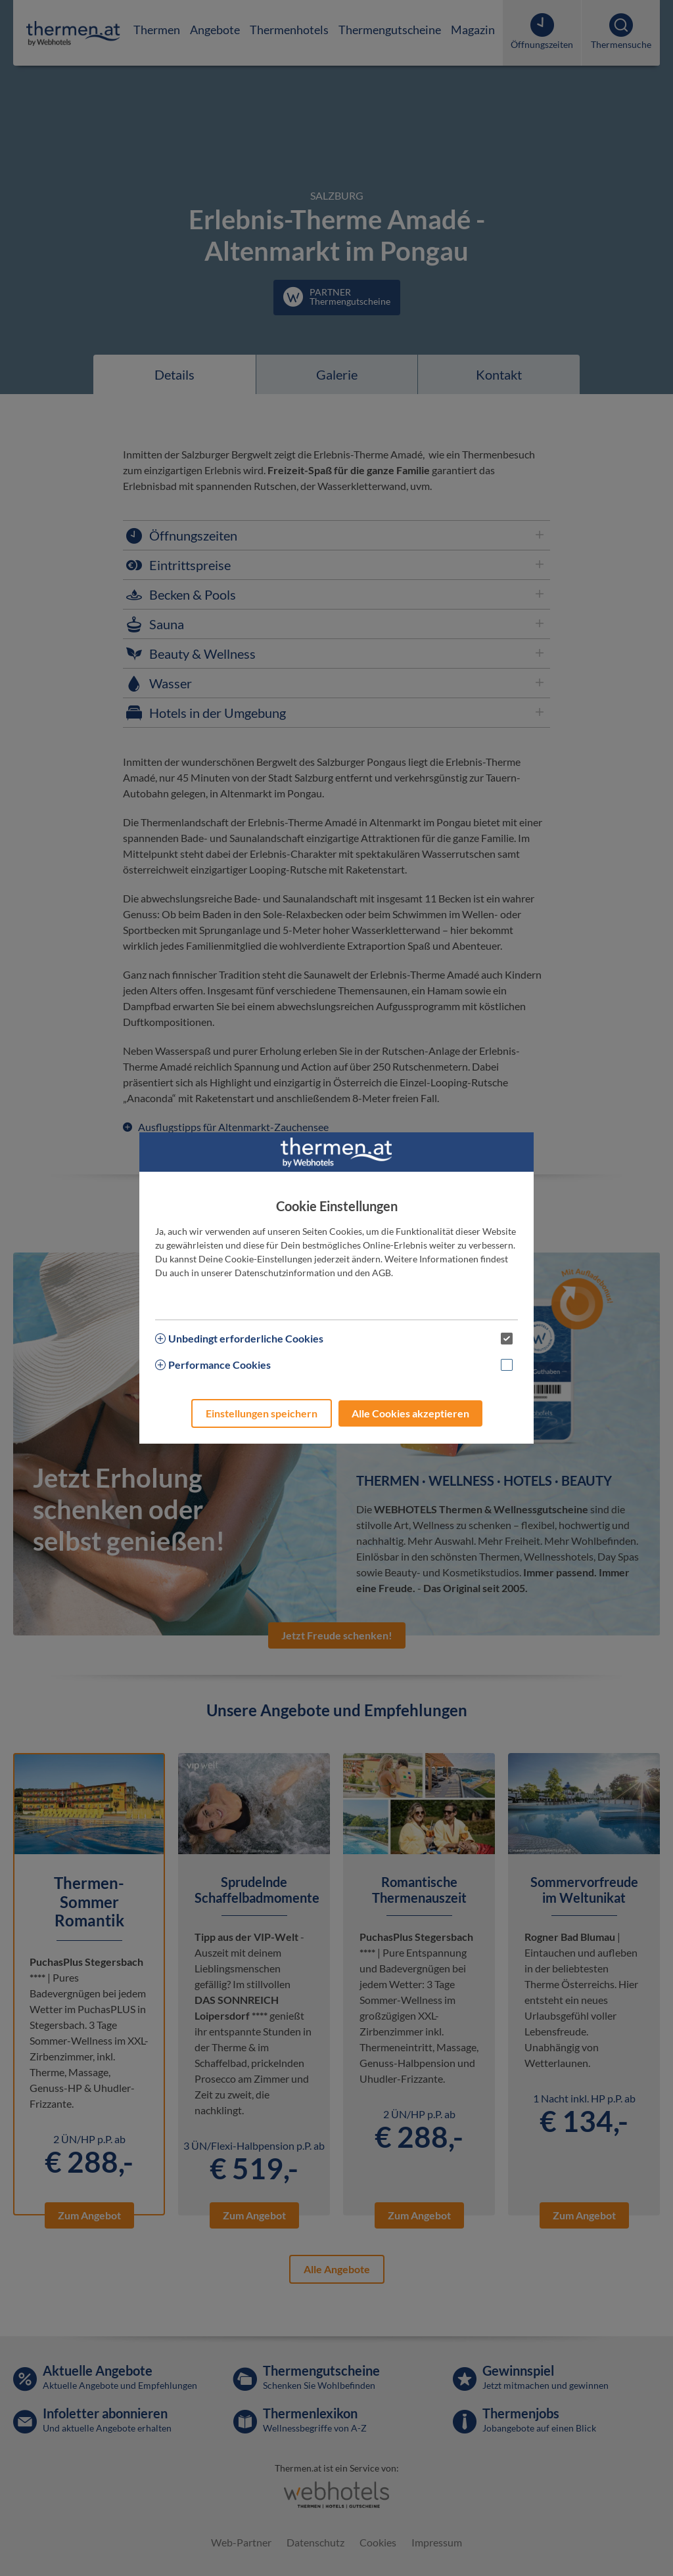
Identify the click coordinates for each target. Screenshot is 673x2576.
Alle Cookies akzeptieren (410, 1413)
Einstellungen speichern (261, 1413)
